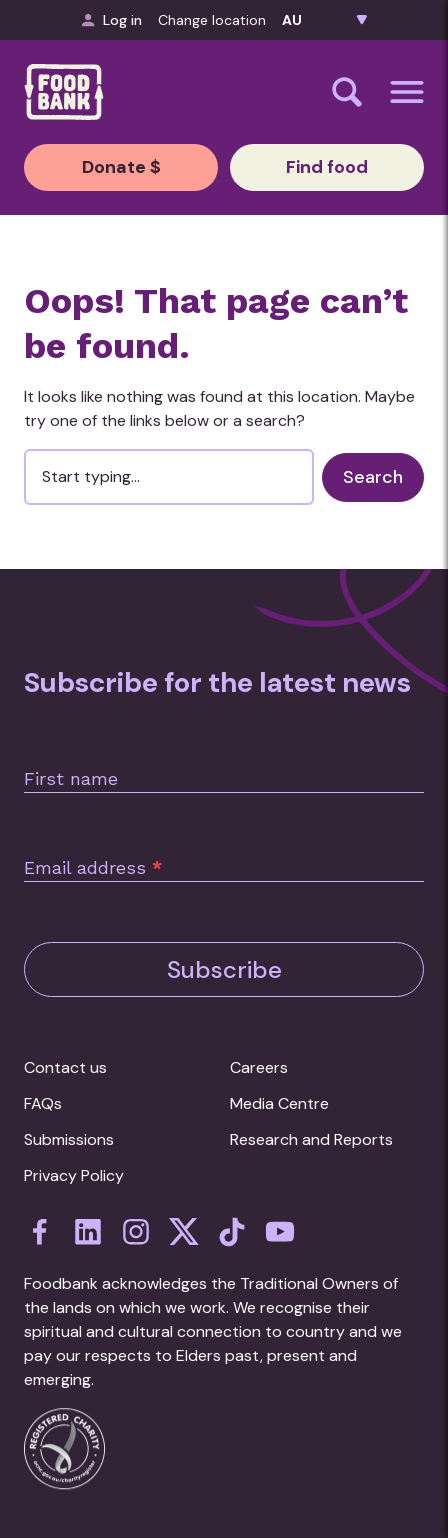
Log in (112, 20)
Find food (327, 167)
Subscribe (224, 969)
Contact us (65, 1067)
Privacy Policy (74, 1175)
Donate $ (121, 167)
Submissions (69, 1139)
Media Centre (279, 1103)
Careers (259, 1067)
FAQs (43, 1103)
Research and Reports (311, 1139)
